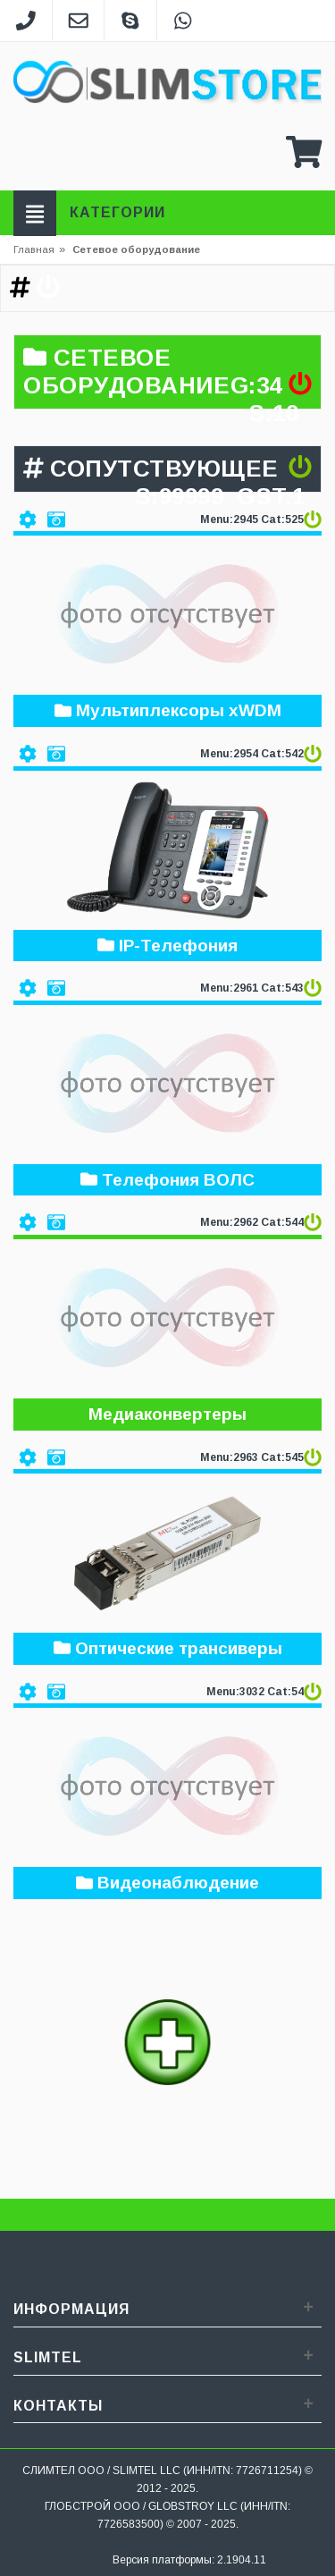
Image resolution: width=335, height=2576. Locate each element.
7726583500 (128, 2524)
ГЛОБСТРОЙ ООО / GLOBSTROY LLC (141, 2506)
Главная (33, 249)
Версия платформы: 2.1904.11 (189, 2559)
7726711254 (267, 2470)
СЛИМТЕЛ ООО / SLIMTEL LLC (101, 2470)
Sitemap (84, 2559)
